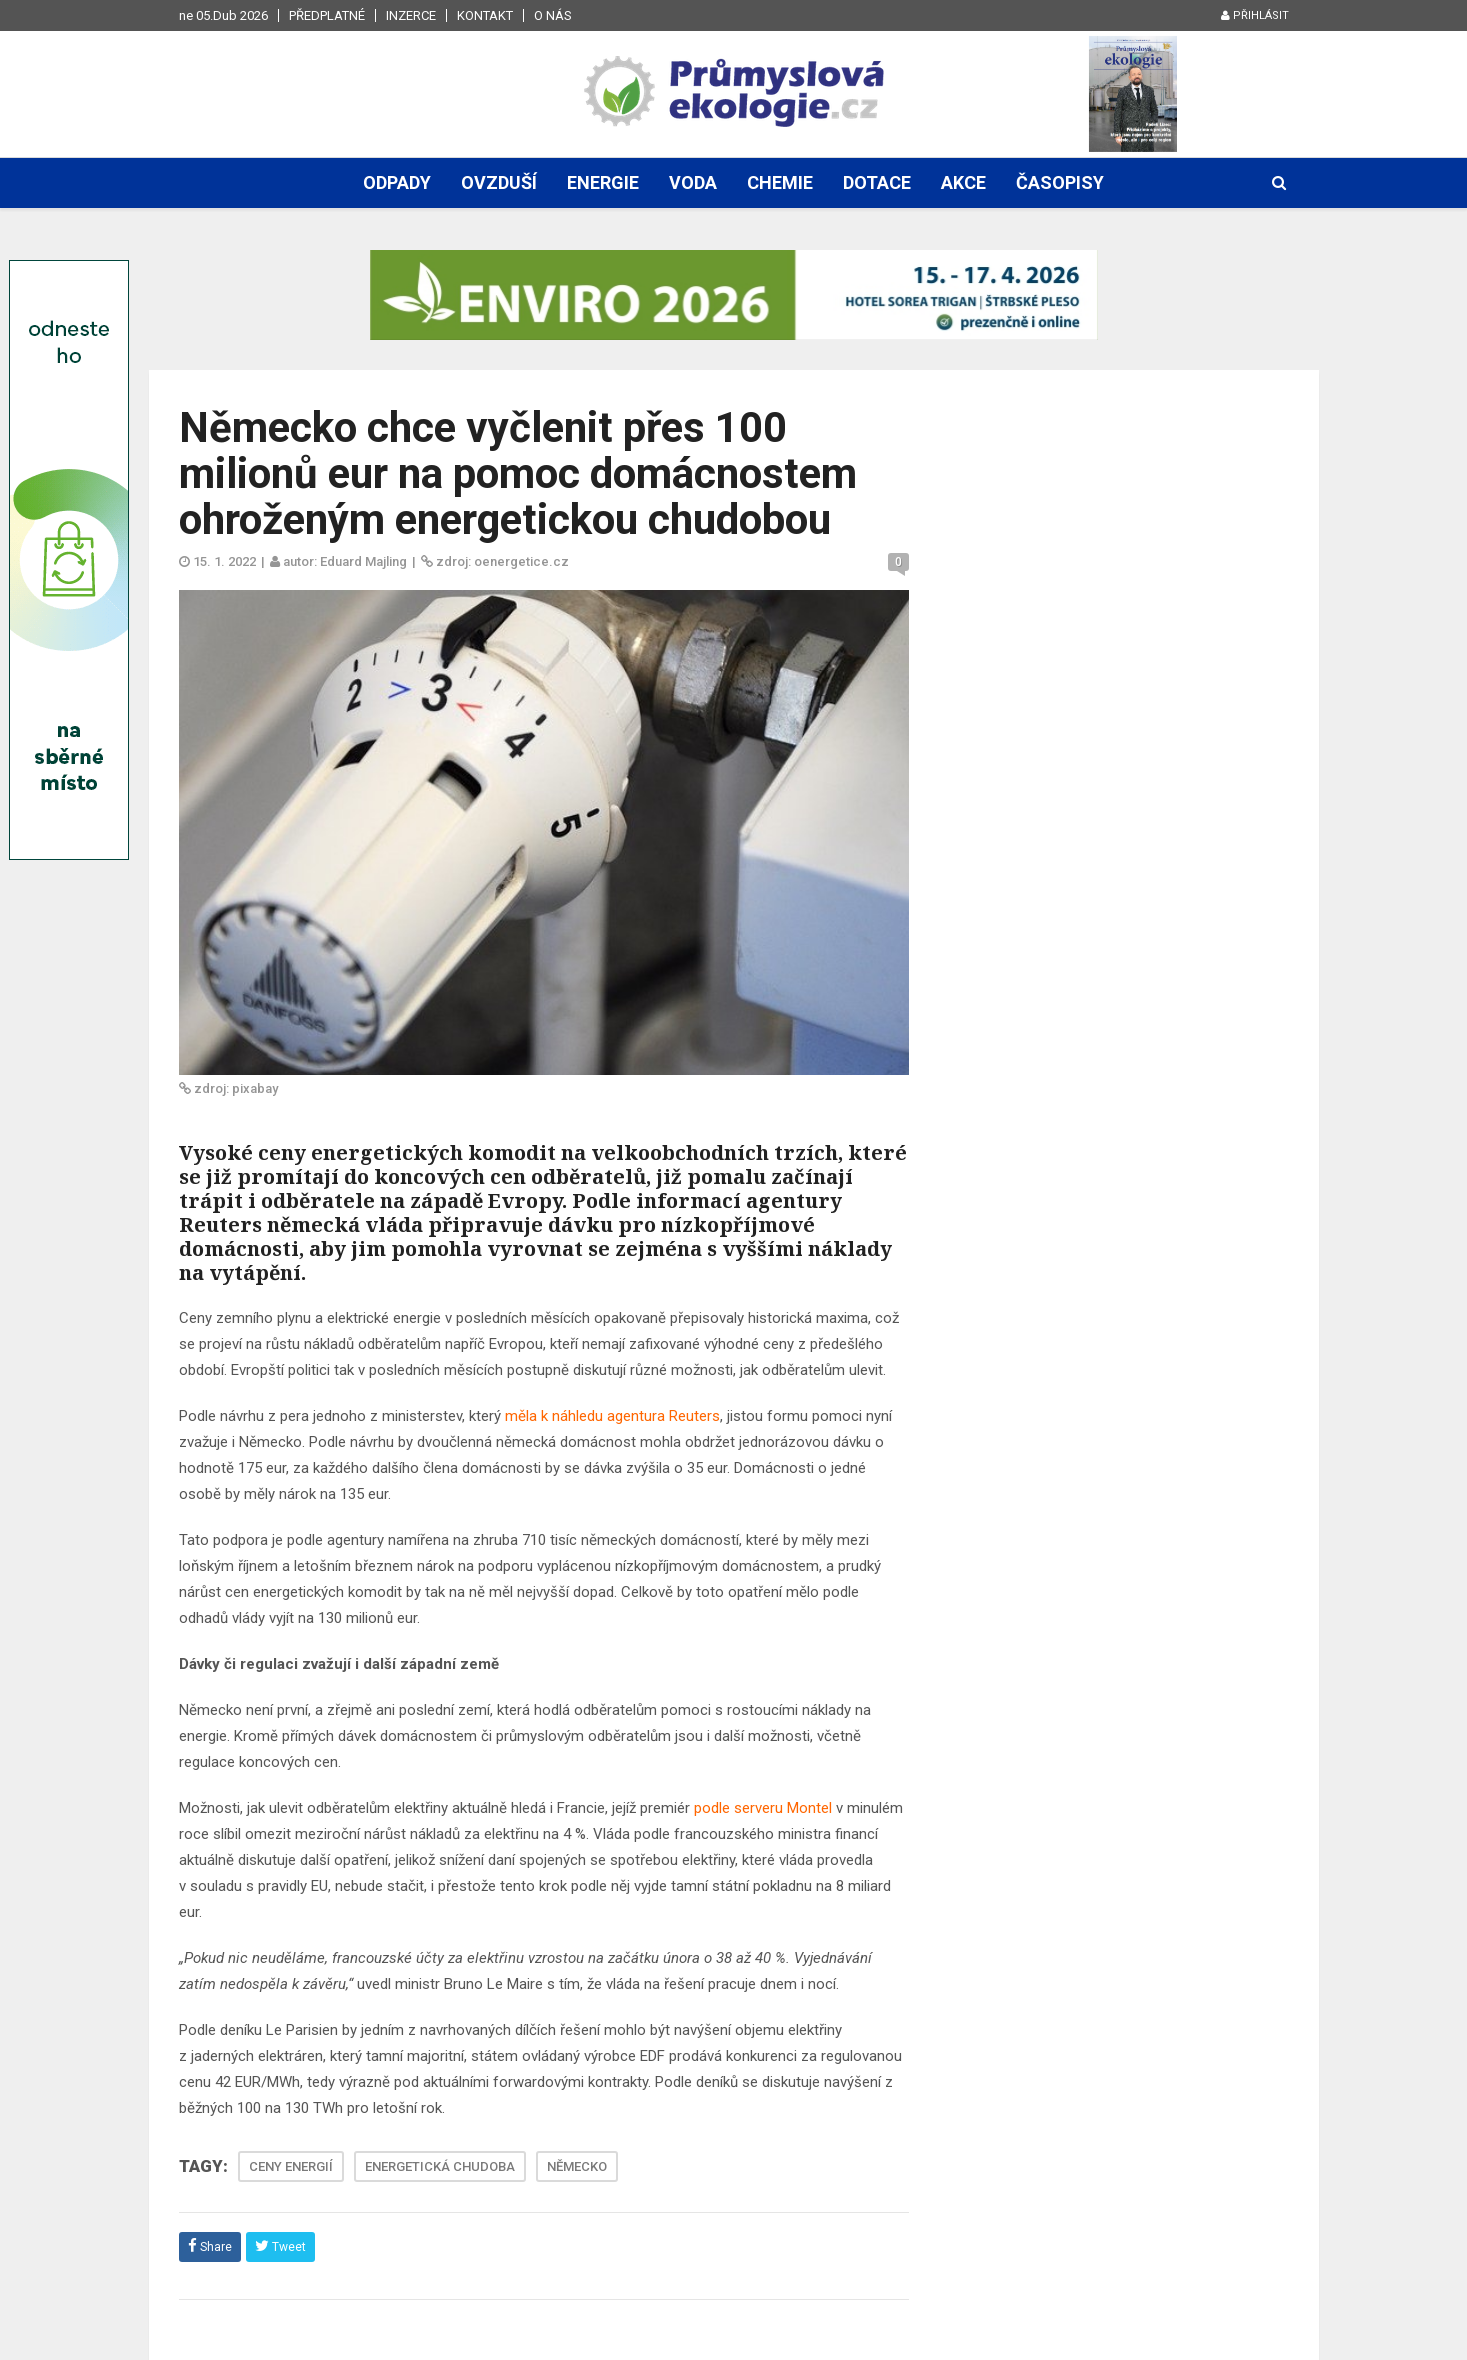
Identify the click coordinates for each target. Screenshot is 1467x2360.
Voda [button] (693, 182)
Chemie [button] (780, 182)
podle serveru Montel (763, 1808)
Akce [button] (963, 182)
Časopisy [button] (1060, 182)
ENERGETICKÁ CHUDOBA (440, 2166)
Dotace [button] (877, 182)
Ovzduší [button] (499, 182)
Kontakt (485, 15)
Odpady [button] (397, 182)
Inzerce (411, 15)
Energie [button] (603, 182)
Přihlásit (1255, 15)
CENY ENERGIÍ (291, 2166)
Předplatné (327, 15)
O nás (553, 15)
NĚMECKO (577, 2166)
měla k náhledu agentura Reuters (612, 1416)
